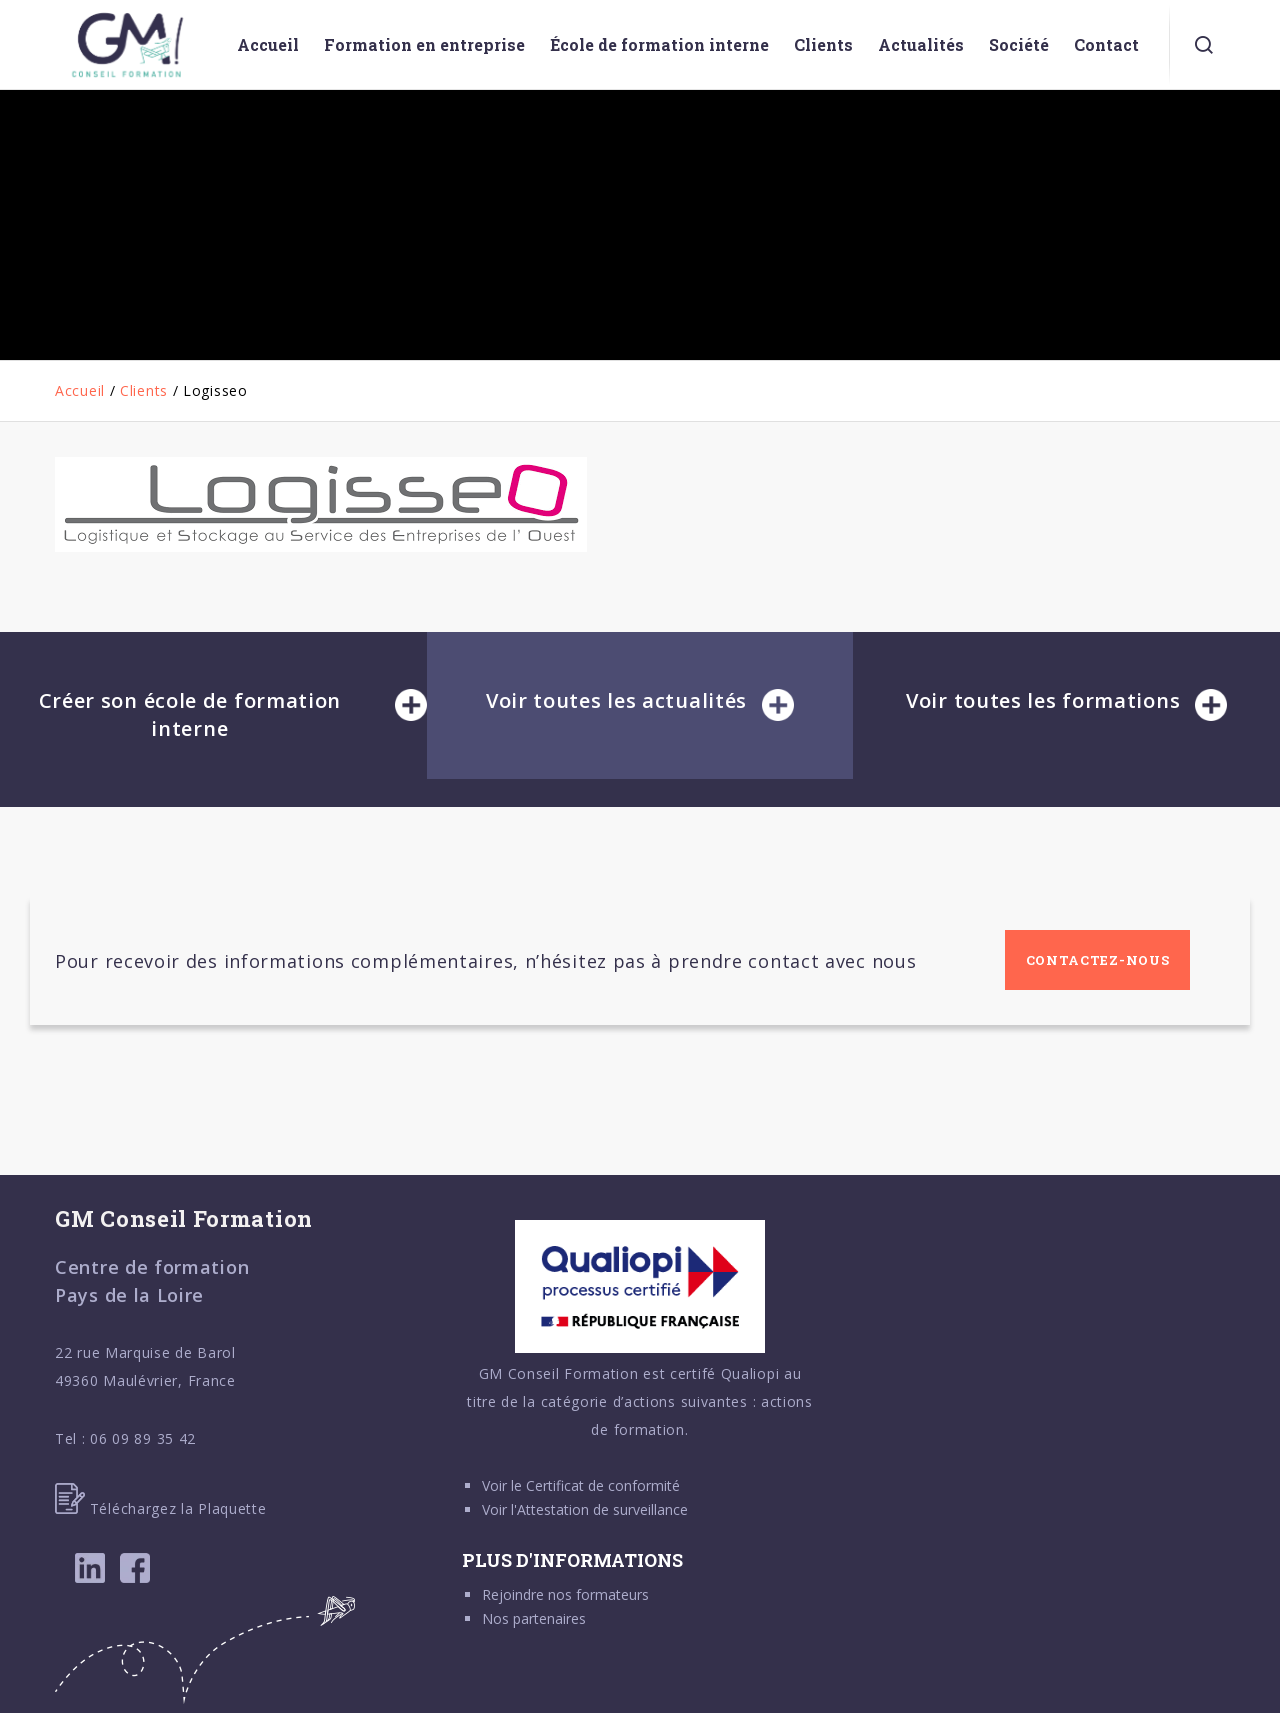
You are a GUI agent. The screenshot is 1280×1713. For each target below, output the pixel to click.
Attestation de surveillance (602, 1509)
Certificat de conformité (603, 1485)
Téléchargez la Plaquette (161, 1508)
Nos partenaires (534, 1618)
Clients (144, 390)
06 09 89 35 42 (143, 1438)
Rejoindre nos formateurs (565, 1594)
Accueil (80, 390)
